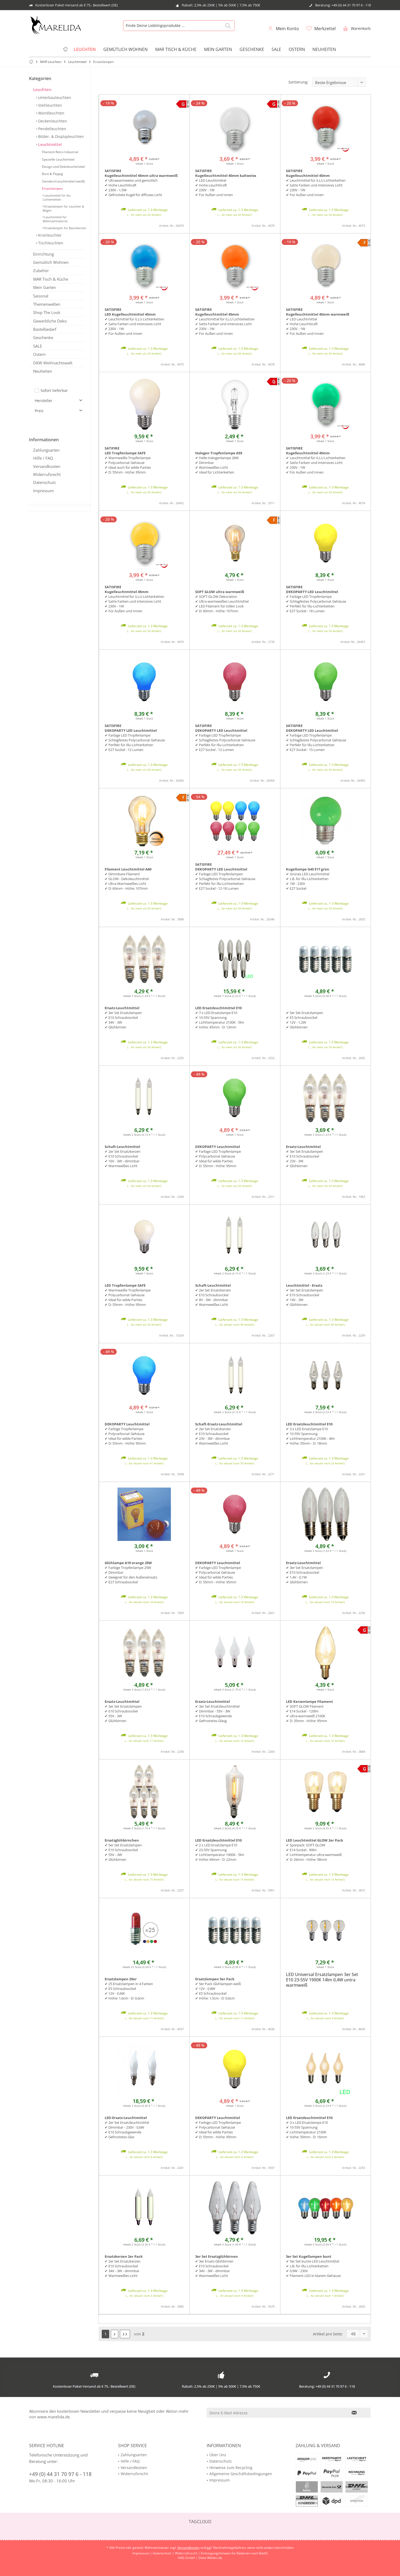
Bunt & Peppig (52, 174)
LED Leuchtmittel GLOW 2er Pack (314, 1840)
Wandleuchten (50, 113)
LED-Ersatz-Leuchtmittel (126, 2117)
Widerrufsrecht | (188, 2553)
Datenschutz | (164, 2553)
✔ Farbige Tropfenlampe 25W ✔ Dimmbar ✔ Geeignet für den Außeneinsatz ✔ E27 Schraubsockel (131, 1574)
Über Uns (217, 2454)
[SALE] (276, 49)
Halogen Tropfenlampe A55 (218, 453)
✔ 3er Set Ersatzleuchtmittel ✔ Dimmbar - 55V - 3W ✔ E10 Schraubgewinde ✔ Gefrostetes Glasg (217, 1713)
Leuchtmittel (49, 144)
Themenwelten (46, 304)
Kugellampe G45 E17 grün (307, 869)
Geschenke (43, 337)
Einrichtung (43, 254)
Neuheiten (42, 371)
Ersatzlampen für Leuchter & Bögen (63, 208)
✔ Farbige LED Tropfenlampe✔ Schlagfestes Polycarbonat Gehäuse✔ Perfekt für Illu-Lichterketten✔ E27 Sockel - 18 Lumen (316, 603)
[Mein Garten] (218, 49)
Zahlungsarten (46, 450)
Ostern (39, 354)
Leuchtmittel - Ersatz (304, 1285)
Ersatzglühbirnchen (122, 1840)
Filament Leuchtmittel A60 (128, 869)
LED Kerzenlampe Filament (309, 1701)
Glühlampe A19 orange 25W (128, 1562)
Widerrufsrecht (47, 474)
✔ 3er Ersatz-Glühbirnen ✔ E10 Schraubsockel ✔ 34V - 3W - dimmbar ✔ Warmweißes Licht (214, 2268)
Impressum (43, 490)
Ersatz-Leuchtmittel (122, 1007)
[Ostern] (297, 49)
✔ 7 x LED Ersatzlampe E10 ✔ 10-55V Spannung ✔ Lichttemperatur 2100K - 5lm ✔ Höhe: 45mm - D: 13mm (219, 1019)
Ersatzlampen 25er (121, 1979)
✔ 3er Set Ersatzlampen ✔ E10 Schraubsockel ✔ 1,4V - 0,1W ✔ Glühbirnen (304, 1574)
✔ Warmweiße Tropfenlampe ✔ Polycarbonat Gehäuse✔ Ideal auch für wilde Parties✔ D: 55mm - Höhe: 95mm (128, 465)
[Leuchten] (85, 49)
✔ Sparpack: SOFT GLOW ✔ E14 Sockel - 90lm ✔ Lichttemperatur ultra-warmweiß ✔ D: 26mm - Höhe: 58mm (314, 1852)
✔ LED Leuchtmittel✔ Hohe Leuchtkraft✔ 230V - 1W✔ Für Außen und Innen (214, 187)
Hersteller (43, 400)
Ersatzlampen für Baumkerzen (65, 228)
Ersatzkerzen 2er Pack (124, 2256)
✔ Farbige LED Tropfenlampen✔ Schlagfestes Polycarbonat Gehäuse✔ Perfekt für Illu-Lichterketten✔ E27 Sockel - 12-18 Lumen (225, 881)
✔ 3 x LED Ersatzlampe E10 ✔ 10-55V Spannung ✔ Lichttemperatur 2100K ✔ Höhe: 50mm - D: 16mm (307, 2129)
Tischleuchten (50, 242)
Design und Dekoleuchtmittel (63, 166)
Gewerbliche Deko (50, 321)
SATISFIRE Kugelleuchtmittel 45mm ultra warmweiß (141, 173)
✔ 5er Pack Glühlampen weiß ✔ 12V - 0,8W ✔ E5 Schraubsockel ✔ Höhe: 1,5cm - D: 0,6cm (218, 1991)
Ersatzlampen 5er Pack (214, 1979)
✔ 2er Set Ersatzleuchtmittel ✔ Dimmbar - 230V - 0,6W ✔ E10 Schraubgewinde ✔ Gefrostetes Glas (127, 2129)
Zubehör (41, 270)
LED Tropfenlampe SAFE (125, 1285)
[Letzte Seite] (125, 2334)
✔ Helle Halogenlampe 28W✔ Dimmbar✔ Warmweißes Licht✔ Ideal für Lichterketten (217, 465)
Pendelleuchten (51, 128)
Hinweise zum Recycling (230, 2467)
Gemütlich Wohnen (51, 262)
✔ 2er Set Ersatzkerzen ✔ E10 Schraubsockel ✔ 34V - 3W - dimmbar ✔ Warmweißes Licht (122, 2268)
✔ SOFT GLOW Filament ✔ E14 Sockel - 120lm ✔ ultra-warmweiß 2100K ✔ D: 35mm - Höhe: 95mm (306, 1713)
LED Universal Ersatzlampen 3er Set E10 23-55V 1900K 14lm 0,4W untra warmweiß (322, 1980)
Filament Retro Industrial (59, 152)
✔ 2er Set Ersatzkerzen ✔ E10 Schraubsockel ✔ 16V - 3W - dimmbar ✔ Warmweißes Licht (122, 1158)
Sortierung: (298, 82)
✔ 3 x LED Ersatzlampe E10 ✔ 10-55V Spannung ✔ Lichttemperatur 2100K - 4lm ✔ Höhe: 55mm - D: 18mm (310, 1436)
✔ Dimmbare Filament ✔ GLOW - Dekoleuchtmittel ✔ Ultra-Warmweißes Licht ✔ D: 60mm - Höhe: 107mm (127, 881)
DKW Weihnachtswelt (52, 362)
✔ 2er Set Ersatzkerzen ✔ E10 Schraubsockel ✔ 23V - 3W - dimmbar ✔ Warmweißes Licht (213, 1436)
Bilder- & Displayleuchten (60, 136)
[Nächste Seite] (114, 2334)
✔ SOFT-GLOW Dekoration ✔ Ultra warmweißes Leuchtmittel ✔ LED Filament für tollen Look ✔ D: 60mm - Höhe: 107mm (222, 603)
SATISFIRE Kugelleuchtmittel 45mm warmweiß (317, 312)
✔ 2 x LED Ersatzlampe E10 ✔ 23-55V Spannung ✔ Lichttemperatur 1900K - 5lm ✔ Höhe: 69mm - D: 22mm (219, 1852)
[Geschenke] (252, 49)
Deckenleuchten (52, 121)
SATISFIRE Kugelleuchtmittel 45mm (308, 173)
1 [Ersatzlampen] (105, 2333)
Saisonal (40, 296)
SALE (37, 346)
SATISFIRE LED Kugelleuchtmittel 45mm (130, 312)
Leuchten (42, 89)
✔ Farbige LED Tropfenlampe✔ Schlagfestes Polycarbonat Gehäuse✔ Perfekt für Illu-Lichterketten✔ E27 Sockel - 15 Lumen (316, 742)
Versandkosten (46, 466)
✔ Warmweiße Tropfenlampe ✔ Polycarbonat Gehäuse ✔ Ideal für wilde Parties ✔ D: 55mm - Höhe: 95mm (128, 1297)
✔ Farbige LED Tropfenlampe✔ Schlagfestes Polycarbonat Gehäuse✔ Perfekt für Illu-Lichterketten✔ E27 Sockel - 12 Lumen (135, 742)
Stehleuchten (49, 105)
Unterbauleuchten (54, 97)
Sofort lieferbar (54, 390)
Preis (39, 410)
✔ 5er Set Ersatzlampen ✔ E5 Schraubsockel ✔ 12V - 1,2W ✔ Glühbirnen (304, 1019)
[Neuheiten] (324, 49)
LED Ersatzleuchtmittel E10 (218, 1007)
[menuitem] (355, 28)
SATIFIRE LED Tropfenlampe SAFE (125, 450)
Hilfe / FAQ (43, 458)
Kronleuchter (49, 235)
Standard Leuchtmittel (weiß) (63, 181)
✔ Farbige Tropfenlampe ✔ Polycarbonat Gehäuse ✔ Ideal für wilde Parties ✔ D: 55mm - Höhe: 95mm (125, 1436)
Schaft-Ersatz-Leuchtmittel (218, 1424)
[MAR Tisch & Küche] (175, 49)
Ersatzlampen (52, 188)
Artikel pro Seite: (328, 2333)
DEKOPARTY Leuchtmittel (217, 1146)
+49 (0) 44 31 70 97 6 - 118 (60, 2474)
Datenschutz (44, 482)
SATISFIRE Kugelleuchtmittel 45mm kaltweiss (225, 173)
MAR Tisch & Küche (50, 279)
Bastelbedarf (44, 329)
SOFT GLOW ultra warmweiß (219, 591)
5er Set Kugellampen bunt (308, 2256)
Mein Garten (44, 287)
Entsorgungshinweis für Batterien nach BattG (234, 2553)
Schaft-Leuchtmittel (122, 1146)
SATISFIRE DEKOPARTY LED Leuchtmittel (312, 589)
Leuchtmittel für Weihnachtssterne (55, 219)
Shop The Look (46, 312)
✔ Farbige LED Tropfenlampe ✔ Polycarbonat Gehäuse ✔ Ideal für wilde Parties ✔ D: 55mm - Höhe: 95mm (218, 1158)
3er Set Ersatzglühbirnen (216, 2256)
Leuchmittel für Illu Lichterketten (57, 197)
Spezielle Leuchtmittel (57, 159)
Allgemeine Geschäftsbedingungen (240, 2473)
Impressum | (142, 2553)
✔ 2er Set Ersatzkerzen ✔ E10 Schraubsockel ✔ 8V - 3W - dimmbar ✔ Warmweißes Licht (213, 1297)
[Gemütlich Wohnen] (125, 49)
